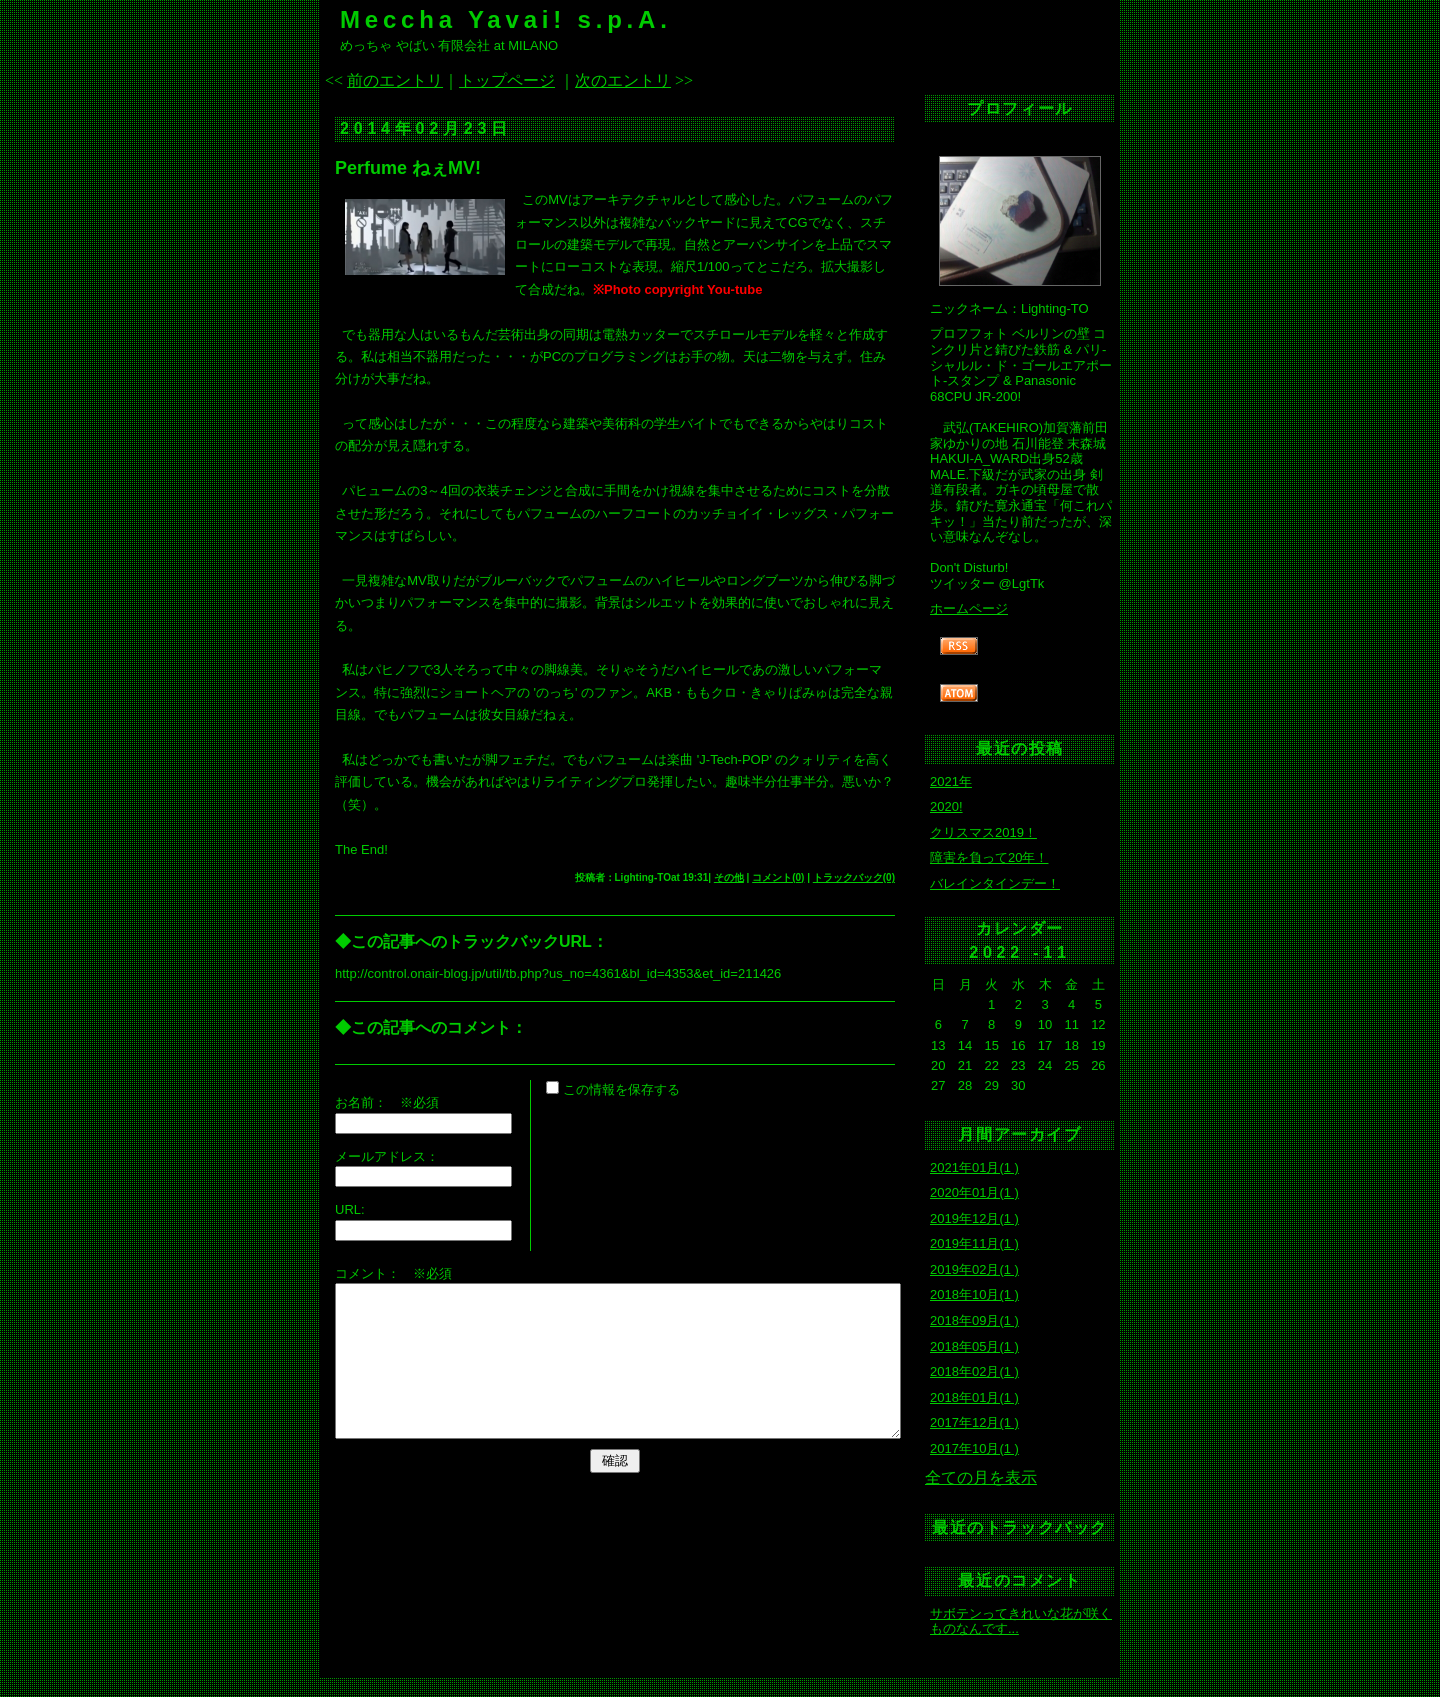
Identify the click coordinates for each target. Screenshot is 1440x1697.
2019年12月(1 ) (974, 1218)
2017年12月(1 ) (974, 1422)
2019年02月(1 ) (974, 1269)
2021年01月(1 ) (974, 1167)
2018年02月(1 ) (974, 1371)
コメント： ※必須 (393, 1273)
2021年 (951, 781)
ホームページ (969, 608)
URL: (350, 1209)
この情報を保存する (613, 1089)
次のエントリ (623, 80)
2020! (946, 806)
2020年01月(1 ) (974, 1192)
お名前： (367, 1102)
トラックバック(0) (854, 877)
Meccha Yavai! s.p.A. (506, 19)
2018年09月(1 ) (974, 1320)
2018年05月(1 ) (974, 1346)
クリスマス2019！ (983, 832)
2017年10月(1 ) (974, 1448)
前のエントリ (395, 80)
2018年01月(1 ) (974, 1397)
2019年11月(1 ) (974, 1243)
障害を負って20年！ (989, 857)
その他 (729, 877)
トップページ (507, 80)
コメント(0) (778, 877)
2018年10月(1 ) (974, 1294)
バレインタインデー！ (995, 883)
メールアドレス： (387, 1156)
